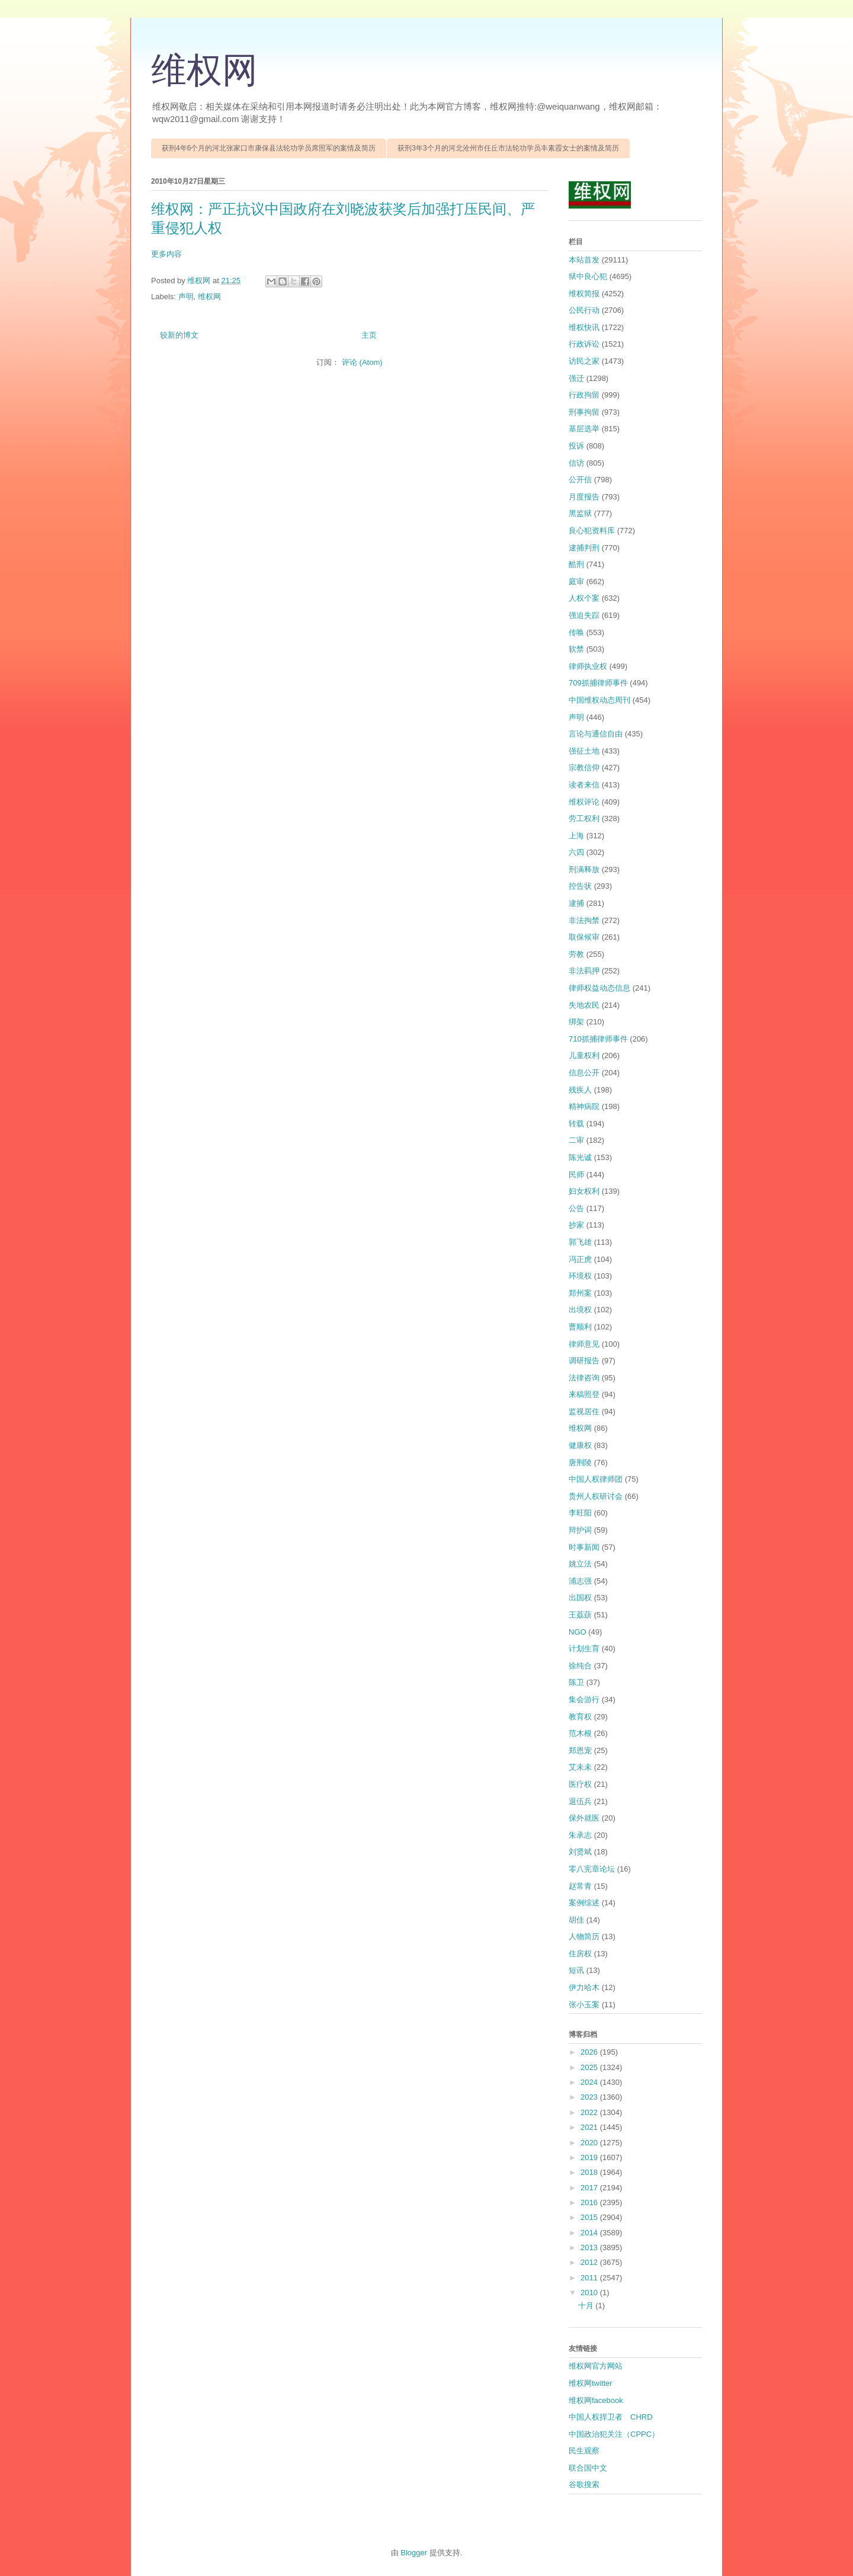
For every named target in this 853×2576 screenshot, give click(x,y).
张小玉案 (584, 2004)
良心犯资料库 (592, 530)
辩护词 (580, 1530)
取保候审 (584, 937)
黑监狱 (580, 513)
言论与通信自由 (596, 733)
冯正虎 (580, 1259)
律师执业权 (588, 666)
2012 (590, 2262)
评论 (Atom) (362, 362)
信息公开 (584, 1072)
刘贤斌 (580, 1851)
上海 (576, 835)
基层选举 (584, 428)
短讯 (576, 1970)
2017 (590, 2187)
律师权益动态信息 (599, 987)
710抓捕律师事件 (598, 1038)
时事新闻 (584, 1547)
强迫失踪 (584, 615)
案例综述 (584, 1902)
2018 (590, 2172)
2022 (590, 2112)
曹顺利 (580, 1326)
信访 (576, 463)
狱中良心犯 (588, 276)
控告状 (580, 886)
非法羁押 (584, 970)
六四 (576, 852)
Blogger (413, 2552)
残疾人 (580, 1089)
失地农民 (584, 1005)
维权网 (204, 70)
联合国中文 (588, 2467)
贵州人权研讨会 (596, 1496)
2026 (590, 2052)
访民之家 (584, 361)
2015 (590, 2217)
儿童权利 (584, 1055)
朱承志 (580, 1835)
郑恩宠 (580, 1750)
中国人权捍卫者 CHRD (611, 2416)
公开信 (580, 479)
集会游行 (584, 1699)
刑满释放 (584, 869)
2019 (590, 2157)
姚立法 (580, 1563)
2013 (590, 2247)
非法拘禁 (584, 920)
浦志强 (580, 1581)
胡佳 (576, 1919)
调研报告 (584, 1360)
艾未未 (580, 1767)
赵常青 (580, 1886)
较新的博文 (179, 335)
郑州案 (580, 1293)
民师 (576, 1174)
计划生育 (584, 1648)
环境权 (580, 1275)
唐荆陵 (580, 1462)
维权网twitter (591, 2383)
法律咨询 (584, 1377)
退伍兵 (580, 1801)
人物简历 (584, 1936)
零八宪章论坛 (592, 1868)
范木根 (580, 1733)
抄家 (576, 1224)
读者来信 (584, 784)
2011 (590, 2277)
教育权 (580, 1716)
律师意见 (584, 1344)
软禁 (576, 649)
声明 (186, 296)
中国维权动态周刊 (599, 700)
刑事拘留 (584, 412)
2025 (590, 2067)
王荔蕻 (580, 1614)
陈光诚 (580, 1157)
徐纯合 (580, 1665)
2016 (590, 2202)
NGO (577, 1631)
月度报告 (584, 496)
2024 (590, 2082)
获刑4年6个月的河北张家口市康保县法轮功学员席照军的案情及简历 (269, 148)
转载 (576, 1123)
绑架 (576, 1021)
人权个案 (584, 598)
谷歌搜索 (584, 2484)
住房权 (580, 1953)
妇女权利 (584, 1191)
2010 (590, 2292)
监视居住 (584, 1411)
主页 (369, 335)
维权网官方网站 (596, 2366)
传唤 (576, 632)
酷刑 (576, 564)
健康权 (580, 1445)
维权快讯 (584, 327)
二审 (576, 1140)
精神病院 (584, 1106)
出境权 (580, 1309)
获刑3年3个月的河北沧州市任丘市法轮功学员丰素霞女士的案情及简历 (507, 148)
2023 (590, 2097)
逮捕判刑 (584, 547)
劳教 (576, 954)
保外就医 (584, 1818)
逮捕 (576, 903)
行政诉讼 (584, 343)
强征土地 (584, 750)
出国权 (580, 1597)
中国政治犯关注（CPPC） (614, 2434)
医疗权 (580, 1784)
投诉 (576, 445)
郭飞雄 (580, 1242)
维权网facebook (596, 2400)
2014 (590, 2232)
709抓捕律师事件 (598, 682)
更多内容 (166, 253)
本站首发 (584, 259)
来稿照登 (584, 1394)
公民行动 (584, 310)
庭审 (576, 581)
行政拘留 (584, 394)
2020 (590, 2142)
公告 (576, 1208)
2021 (590, 2127)
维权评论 (584, 801)
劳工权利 (584, 818)
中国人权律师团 (596, 1479)
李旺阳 (580, 1512)
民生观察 (584, 2450)
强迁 (576, 378)
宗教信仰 (584, 767)
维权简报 (584, 293)
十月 (587, 2305)
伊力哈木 (584, 1987)
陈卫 (576, 1682)
